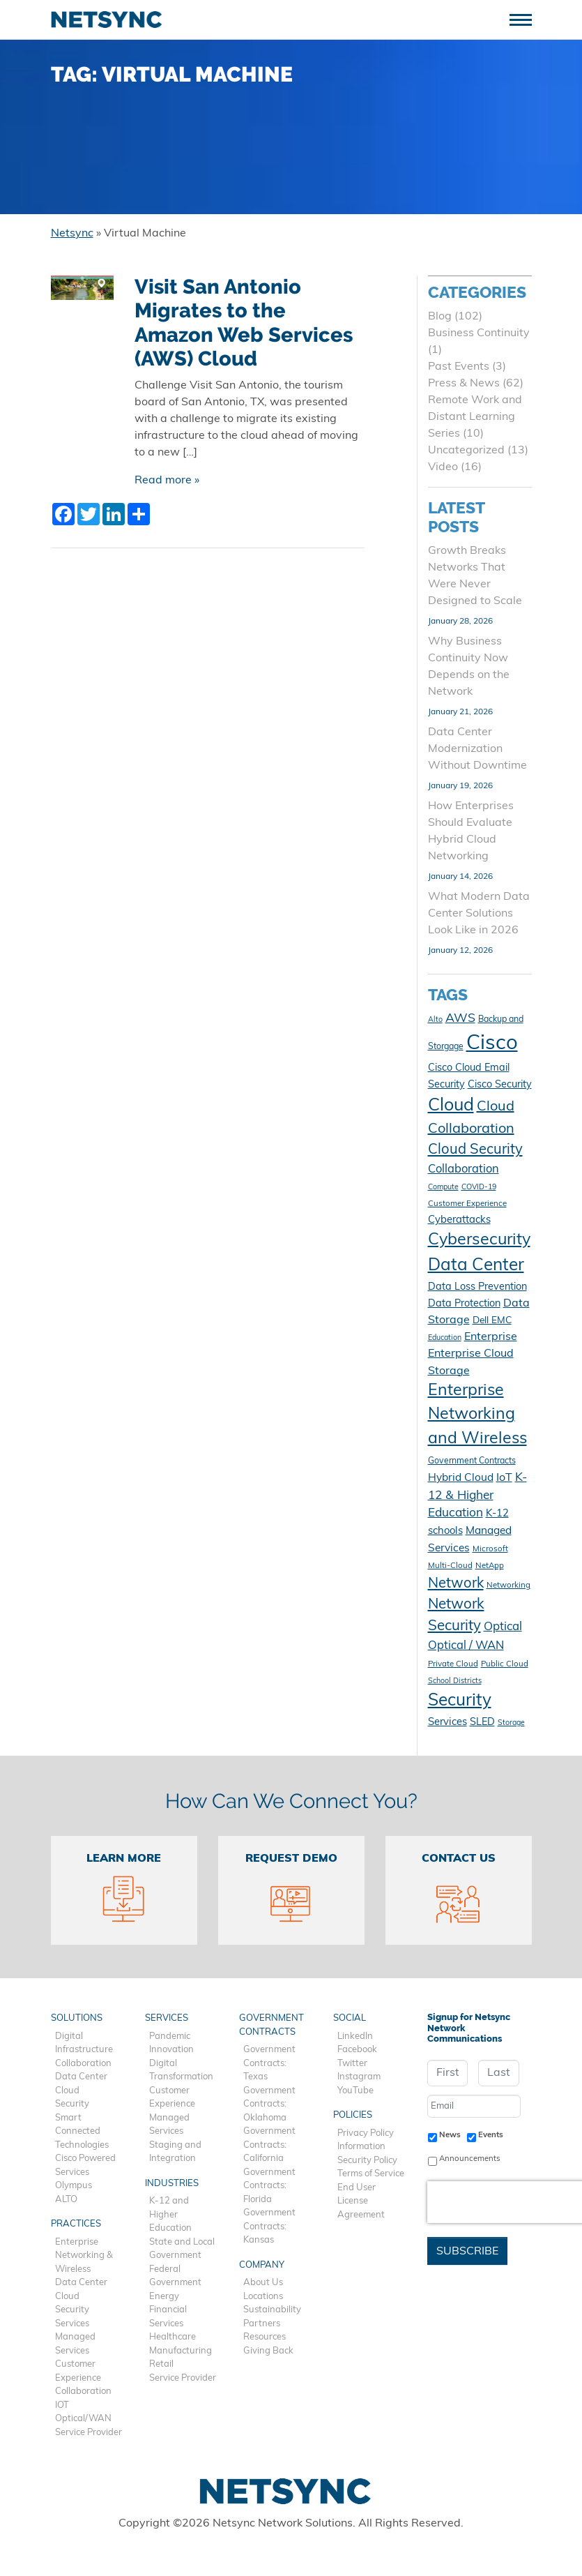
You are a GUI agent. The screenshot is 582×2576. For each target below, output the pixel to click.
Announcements (469, 2159)
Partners (261, 2323)
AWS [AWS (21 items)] (460, 1019)
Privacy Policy (365, 2133)
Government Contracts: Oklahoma (269, 2104)
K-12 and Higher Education (170, 2215)
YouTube (355, 2090)
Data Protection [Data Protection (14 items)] (464, 1304)
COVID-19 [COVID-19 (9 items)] (478, 1187)
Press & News (464, 383)
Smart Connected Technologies (82, 2132)
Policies (352, 2115)
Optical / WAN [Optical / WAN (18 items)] (466, 1646)
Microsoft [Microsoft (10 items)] (490, 1549)
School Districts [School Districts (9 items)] (455, 1681)
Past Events (458, 366)
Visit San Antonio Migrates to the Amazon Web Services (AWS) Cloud (244, 323)
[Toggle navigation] (526, 18)
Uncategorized (466, 450)
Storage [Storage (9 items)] (511, 1723)
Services (72, 2323)
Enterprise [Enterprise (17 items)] (490, 1337)
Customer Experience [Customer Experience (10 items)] (467, 1204)
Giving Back (268, 2351)
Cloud (67, 2090)
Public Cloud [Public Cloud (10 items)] (504, 1664)
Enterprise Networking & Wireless (84, 2256)
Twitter (352, 2063)
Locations (263, 2296)
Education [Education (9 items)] (444, 1338)
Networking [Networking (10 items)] (508, 1585)
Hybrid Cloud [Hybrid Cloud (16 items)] (460, 1478)
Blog (440, 316)
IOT (62, 2405)
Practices (76, 2224)
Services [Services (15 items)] (447, 1722)
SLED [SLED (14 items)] (482, 1722)
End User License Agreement (361, 2201)
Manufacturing (180, 2351)
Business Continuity (479, 333)
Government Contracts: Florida (269, 2186)
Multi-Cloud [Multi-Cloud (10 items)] (450, 1566)
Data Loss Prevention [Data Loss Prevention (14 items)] (477, 1287)
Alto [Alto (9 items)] (435, 1020)
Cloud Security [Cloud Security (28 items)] (475, 1150)
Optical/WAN (83, 2418)
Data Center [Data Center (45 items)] (476, 1266)
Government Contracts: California (269, 2145)
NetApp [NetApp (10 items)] (489, 1566)
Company (261, 2265)
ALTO (66, 2199)
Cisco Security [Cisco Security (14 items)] (500, 1085)
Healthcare (172, 2337)
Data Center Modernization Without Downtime (477, 749)
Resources (264, 2337)
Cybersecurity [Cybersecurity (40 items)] (479, 1241)
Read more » (167, 480)
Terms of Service (370, 2173)
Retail (161, 2364)
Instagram (359, 2076)
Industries (172, 2183)
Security (72, 2104)
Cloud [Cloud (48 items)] (451, 1106)
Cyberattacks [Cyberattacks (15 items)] (459, 1220)
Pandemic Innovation (171, 2043)
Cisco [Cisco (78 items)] (492, 1044)
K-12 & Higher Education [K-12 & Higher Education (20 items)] (477, 1496)
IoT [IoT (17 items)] (504, 1478)
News (450, 2135)
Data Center (81, 2076)
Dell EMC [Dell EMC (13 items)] (492, 1320)
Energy (164, 2296)
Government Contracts (271, 2025)
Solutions (76, 2018)
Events (490, 2135)
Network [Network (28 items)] (456, 1584)
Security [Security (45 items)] (459, 1701)
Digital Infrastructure (84, 2043)
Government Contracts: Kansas (269, 2226)
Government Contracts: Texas (269, 2063)
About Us (263, 2282)
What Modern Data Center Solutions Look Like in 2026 (479, 913)
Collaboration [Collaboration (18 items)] (463, 1169)
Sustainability (272, 2309)
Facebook (357, 2049)
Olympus (73, 2185)
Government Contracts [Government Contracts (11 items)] (472, 1461)
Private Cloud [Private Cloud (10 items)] (453, 1664)
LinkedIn (355, 2036)
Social (349, 2018)
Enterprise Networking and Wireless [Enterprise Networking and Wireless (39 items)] (477, 1415)
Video (443, 467)
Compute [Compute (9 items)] (443, 1187)
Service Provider (88, 2432)
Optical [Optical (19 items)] (503, 1627)
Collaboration (83, 2063)
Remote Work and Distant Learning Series (475, 417)
